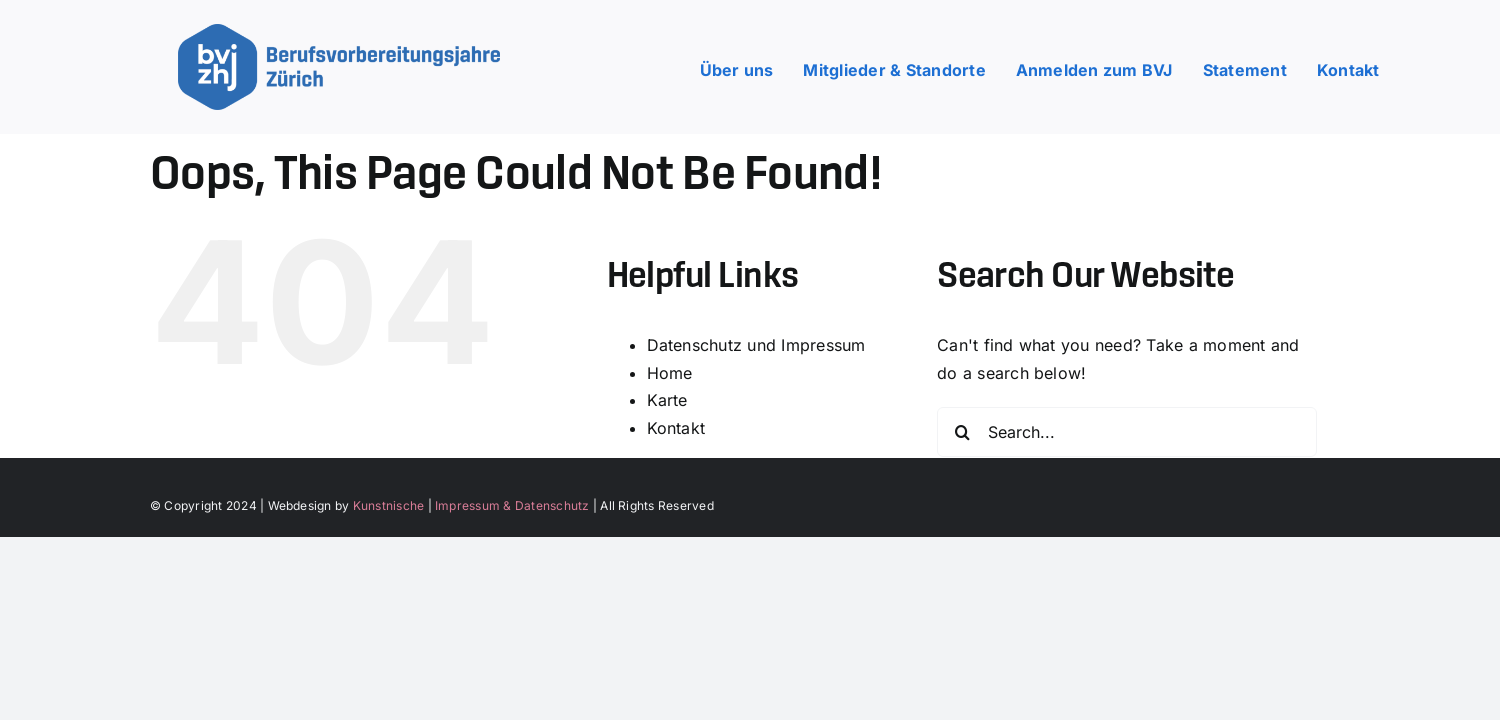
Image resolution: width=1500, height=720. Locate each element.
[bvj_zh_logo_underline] (339, 32)
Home (670, 373)
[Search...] (1127, 432)
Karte (667, 400)
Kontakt (676, 428)
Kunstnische (389, 505)
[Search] (962, 432)
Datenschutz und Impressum (756, 345)
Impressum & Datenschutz (512, 505)
